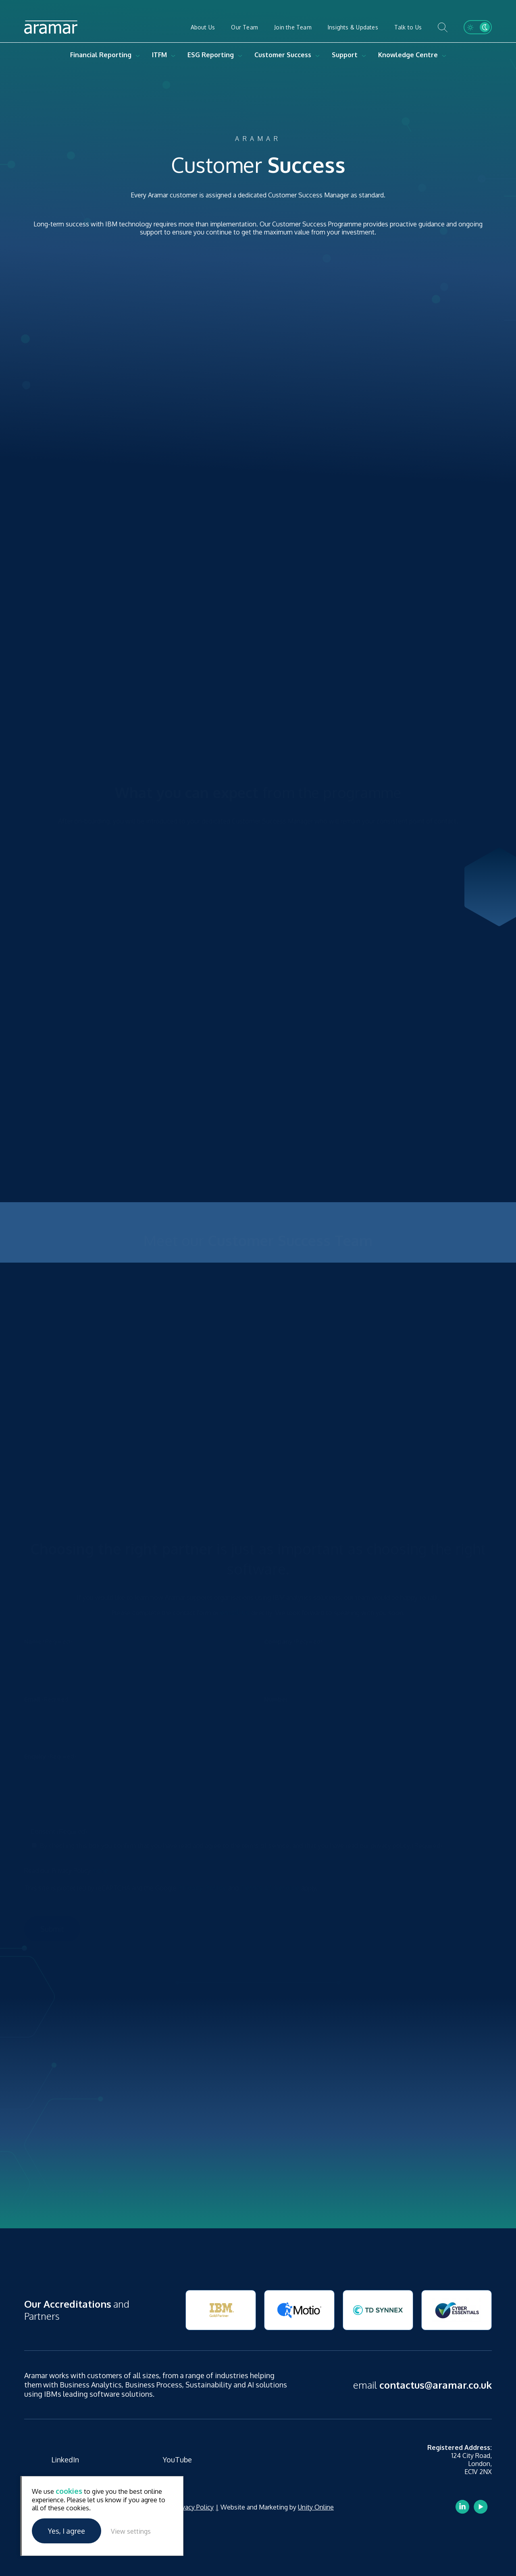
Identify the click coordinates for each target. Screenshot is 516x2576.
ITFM (159, 55)
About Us (203, 27)
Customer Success (282, 55)
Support (345, 55)
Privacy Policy (194, 2507)
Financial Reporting (100, 55)
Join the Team (293, 27)
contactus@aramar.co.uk (435, 2385)
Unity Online (316, 2507)
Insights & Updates (353, 27)
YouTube (177, 2459)
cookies (69, 2491)
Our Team (244, 27)
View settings (131, 2531)
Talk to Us (408, 27)
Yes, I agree (66, 2530)
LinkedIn (65, 2459)
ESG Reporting (210, 55)
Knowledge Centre (408, 55)
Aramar (50, 27)
